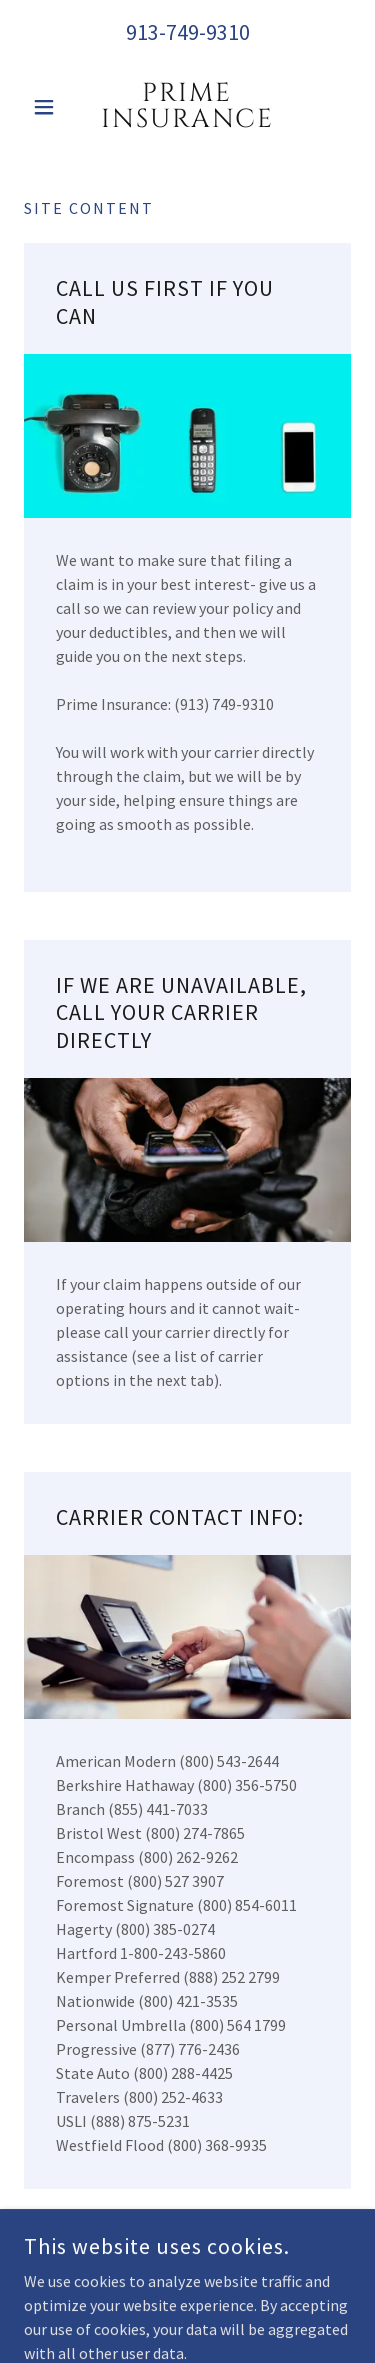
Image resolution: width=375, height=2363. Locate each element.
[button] (48, 107)
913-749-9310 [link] (188, 32)
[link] (187, 107)
